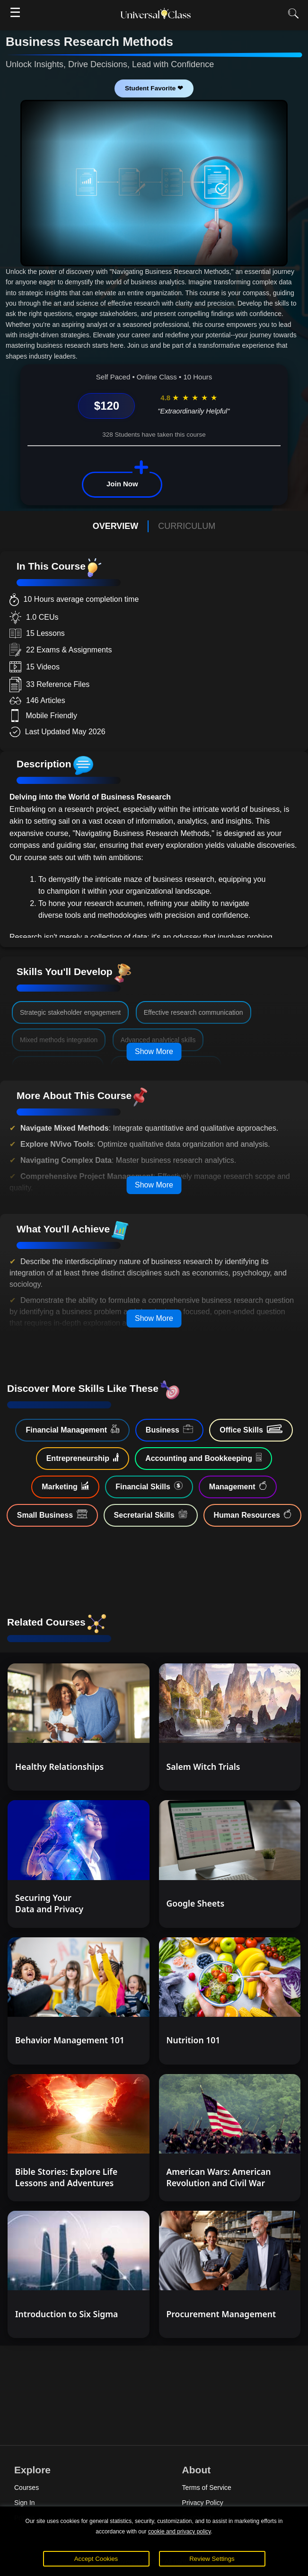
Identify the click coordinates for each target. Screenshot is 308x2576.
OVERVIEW (116, 526)
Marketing (65, 1486)
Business (169, 1429)
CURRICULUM (186, 526)
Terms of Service (206, 2487)
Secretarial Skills (150, 1514)
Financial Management (72, 1429)
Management (237, 1486)
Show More (154, 1051)
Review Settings (212, 2558)
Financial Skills (149, 1486)
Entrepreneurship (82, 1457)
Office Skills (251, 1429)
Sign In (24, 2502)
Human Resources (252, 1514)
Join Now (122, 484)
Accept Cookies (96, 2558)
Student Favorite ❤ (154, 88)
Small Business (52, 1514)
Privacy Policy (202, 2502)
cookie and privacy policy (179, 2531)
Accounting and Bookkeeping (203, 1457)
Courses (26, 2487)
